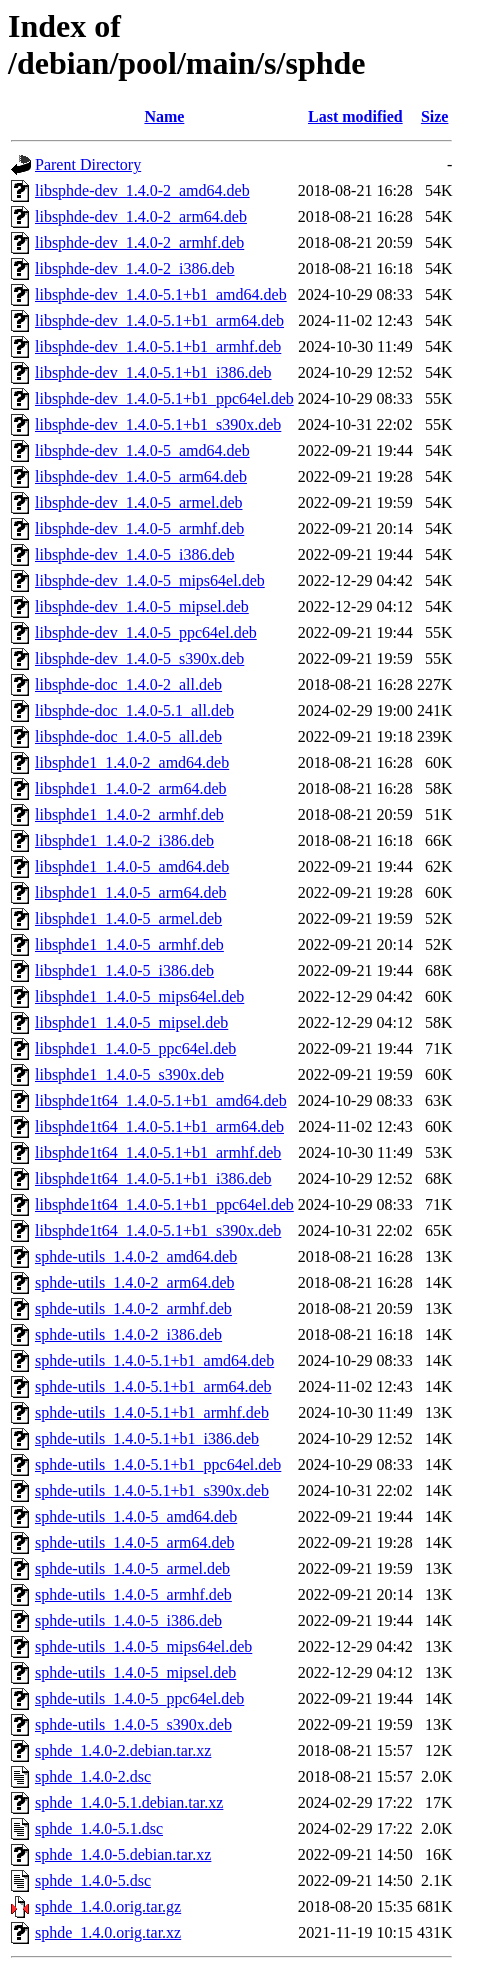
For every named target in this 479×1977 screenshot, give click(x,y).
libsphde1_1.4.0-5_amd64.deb (132, 866)
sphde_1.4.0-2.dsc (93, 1776)
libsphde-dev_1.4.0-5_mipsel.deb (142, 606)
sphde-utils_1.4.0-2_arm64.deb (135, 1282)
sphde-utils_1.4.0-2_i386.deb (128, 1334)
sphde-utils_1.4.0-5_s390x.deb (133, 1724)
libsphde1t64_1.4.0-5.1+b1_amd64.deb (161, 1100)
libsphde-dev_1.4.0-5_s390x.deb (139, 658)
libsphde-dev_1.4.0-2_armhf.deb (139, 242)
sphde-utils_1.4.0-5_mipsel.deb (135, 1672)
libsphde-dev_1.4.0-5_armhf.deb (139, 528)
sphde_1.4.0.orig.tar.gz (108, 1906)
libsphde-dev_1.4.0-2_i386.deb (135, 268)
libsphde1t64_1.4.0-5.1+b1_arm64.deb (159, 1126)
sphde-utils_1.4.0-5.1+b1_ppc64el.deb (158, 1464)
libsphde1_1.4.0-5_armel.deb (128, 918)
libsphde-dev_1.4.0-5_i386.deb (135, 554)
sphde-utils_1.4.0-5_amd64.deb (136, 1516)
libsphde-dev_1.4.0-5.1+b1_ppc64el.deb (164, 398)
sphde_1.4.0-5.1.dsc (99, 1828)
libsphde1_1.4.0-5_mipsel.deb (131, 1022)
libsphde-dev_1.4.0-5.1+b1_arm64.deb (159, 320)
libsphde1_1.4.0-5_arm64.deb (131, 892)
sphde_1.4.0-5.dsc (93, 1880)
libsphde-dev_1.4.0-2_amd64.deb (142, 190)
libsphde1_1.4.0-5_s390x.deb (129, 1074)
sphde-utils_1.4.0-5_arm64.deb (135, 1542)
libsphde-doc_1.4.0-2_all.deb (128, 684)
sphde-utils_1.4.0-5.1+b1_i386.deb (147, 1438)
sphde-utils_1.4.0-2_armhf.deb (133, 1308)
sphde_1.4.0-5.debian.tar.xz (123, 1854)
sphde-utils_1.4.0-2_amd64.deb (136, 1256)
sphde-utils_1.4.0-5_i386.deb (128, 1620)
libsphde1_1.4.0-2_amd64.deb (132, 762)
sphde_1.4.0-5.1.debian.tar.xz (129, 1802)
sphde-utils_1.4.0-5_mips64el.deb (143, 1646)
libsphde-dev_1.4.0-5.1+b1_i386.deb (153, 372)
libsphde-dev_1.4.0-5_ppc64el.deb (146, 632)
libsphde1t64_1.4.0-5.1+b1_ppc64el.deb (164, 1204)
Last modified (355, 116)
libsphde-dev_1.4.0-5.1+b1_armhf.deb (158, 346)
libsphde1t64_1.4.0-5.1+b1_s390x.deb (158, 1230)
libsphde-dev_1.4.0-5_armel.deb (139, 502)
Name (164, 116)
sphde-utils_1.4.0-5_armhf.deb (133, 1594)
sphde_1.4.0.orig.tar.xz (108, 1932)
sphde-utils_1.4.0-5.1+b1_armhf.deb (152, 1412)
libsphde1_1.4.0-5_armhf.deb (129, 944)
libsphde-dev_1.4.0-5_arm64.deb (141, 476)
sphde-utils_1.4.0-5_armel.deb (132, 1568)
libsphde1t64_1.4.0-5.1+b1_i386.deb (153, 1178)
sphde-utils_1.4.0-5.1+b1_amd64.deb (154, 1360)
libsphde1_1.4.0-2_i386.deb (124, 840)
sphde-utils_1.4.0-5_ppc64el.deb (139, 1698)
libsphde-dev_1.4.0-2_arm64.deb (141, 216)
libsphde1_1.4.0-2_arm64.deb (131, 788)
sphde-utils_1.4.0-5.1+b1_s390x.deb (152, 1490)
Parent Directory (88, 164)
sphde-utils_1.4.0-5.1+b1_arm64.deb (153, 1386)
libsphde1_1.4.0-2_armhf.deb (129, 814)
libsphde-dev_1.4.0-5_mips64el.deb (150, 580)
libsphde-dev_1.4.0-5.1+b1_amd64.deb (161, 294)
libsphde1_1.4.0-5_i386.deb (124, 970)
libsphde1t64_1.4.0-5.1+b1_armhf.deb (158, 1152)
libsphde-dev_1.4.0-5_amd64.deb (142, 450)
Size (435, 116)
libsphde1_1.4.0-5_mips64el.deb (139, 996)
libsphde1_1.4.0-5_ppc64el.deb (135, 1048)
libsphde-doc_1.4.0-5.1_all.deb (134, 710)
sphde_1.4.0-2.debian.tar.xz (123, 1750)
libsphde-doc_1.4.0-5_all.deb (128, 736)
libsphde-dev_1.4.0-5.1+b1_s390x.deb (158, 424)
